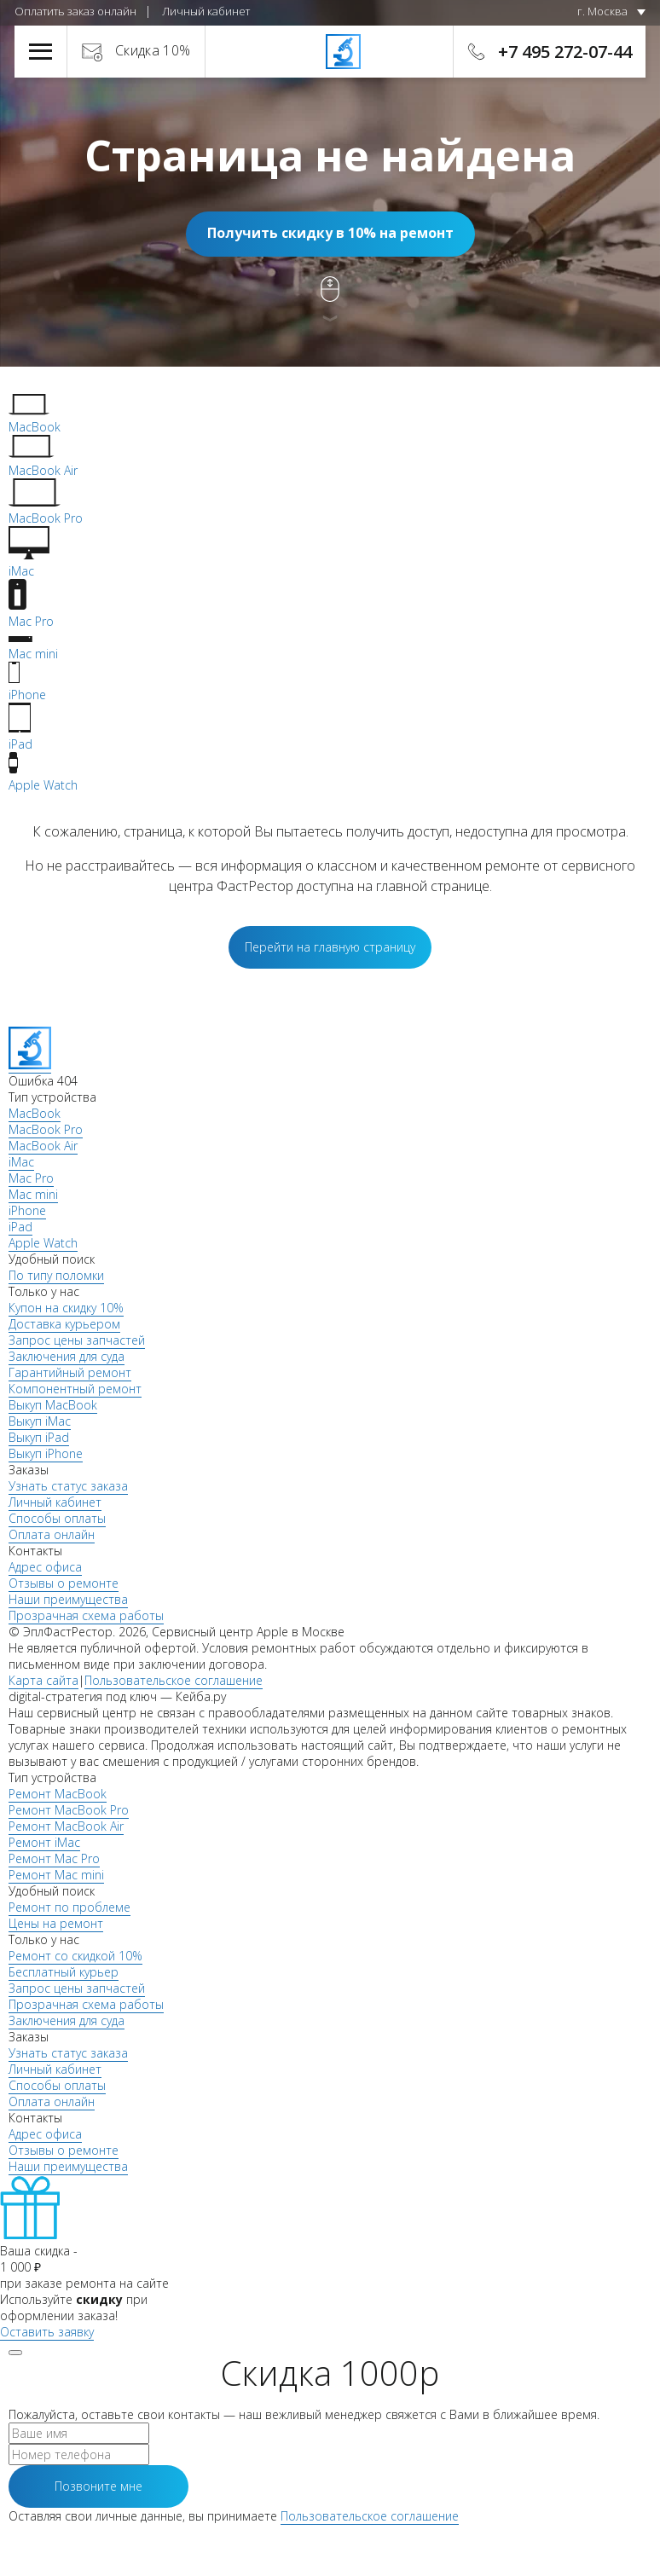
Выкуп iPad (39, 1437)
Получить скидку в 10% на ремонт (330, 232)
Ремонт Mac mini (56, 1875)
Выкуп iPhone (46, 1453)
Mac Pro (31, 1178)
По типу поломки (56, 1275)
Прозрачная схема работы (86, 1615)
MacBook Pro (46, 1129)
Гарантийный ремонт (70, 1372)
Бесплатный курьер (64, 1972)
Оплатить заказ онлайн (75, 11)
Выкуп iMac (40, 1421)
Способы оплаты (57, 1518)
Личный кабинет (206, 11)
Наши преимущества (68, 1599)
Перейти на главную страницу (330, 947)
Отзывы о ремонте (64, 1583)
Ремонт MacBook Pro (69, 1810)
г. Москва (602, 11)
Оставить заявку (47, 2332)
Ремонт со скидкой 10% (75, 1956)
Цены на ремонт (56, 1923)
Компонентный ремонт (75, 1389)
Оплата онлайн (52, 1534)
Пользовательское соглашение (173, 1680)
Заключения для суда (66, 1356)
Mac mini (33, 1194)
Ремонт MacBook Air (66, 1826)
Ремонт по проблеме (69, 1907)
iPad (20, 1227)
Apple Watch (43, 1243)
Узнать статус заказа (68, 1486)
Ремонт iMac (44, 1842)
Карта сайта (43, 1680)
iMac (21, 1162)
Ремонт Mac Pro (54, 1858)
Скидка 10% (153, 50)
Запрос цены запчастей (77, 1340)
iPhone (27, 1210)
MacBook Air (43, 1145)
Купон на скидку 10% (66, 1308)
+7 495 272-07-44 (565, 51)
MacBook (35, 1113)
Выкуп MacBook (53, 1405)
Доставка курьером (64, 1324)
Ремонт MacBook (58, 1794)
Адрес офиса (45, 1567)
